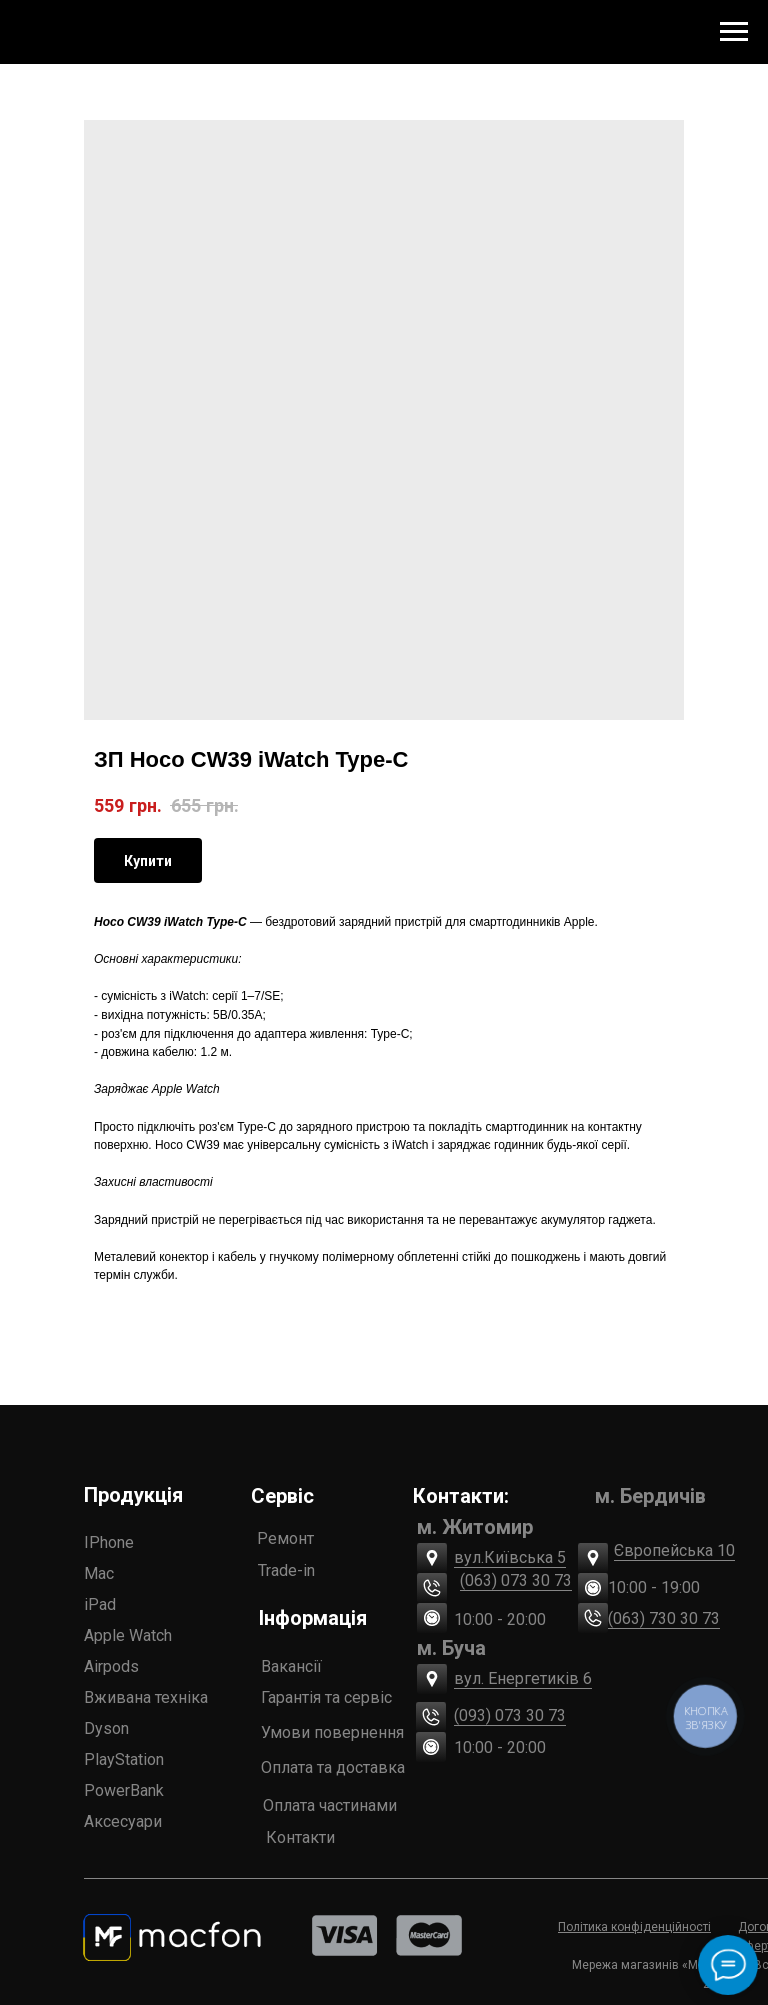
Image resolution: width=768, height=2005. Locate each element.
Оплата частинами (330, 1805)
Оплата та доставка (333, 1767)
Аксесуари (123, 1821)
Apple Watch (128, 1635)
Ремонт (285, 1538)
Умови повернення (332, 1732)
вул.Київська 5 (510, 1557)
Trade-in (286, 1570)
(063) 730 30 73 (664, 1618)
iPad (100, 1604)
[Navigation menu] (734, 32)
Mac (99, 1573)
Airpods (111, 1666)
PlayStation (124, 1759)
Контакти (300, 1837)
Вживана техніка (146, 1697)
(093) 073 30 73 (510, 1715)
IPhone (109, 1542)
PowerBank (124, 1790)
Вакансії (291, 1666)
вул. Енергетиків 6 (523, 1678)
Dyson (106, 1728)
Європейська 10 (674, 1550)
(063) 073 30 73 (516, 1580)
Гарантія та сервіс (326, 1697)
